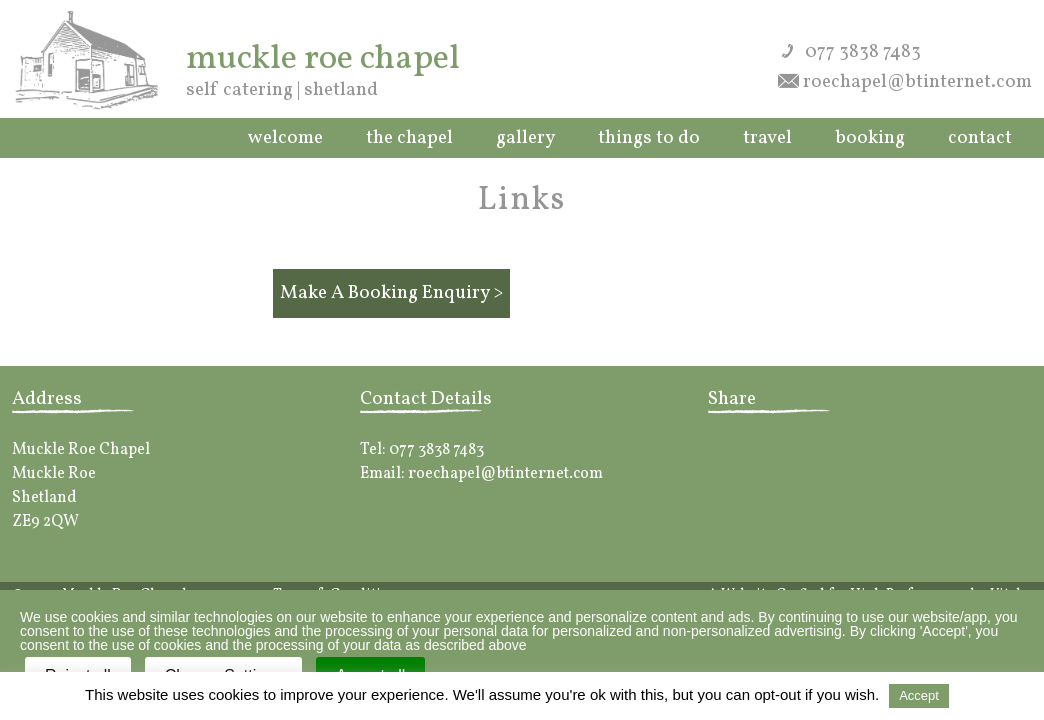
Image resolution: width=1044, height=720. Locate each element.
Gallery (525, 138)
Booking (870, 138)
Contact (980, 138)
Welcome (285, 138)
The (409, 138)
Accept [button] (919, 695)
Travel (767, 138)
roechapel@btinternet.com (917, 82)
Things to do (649, 138)
